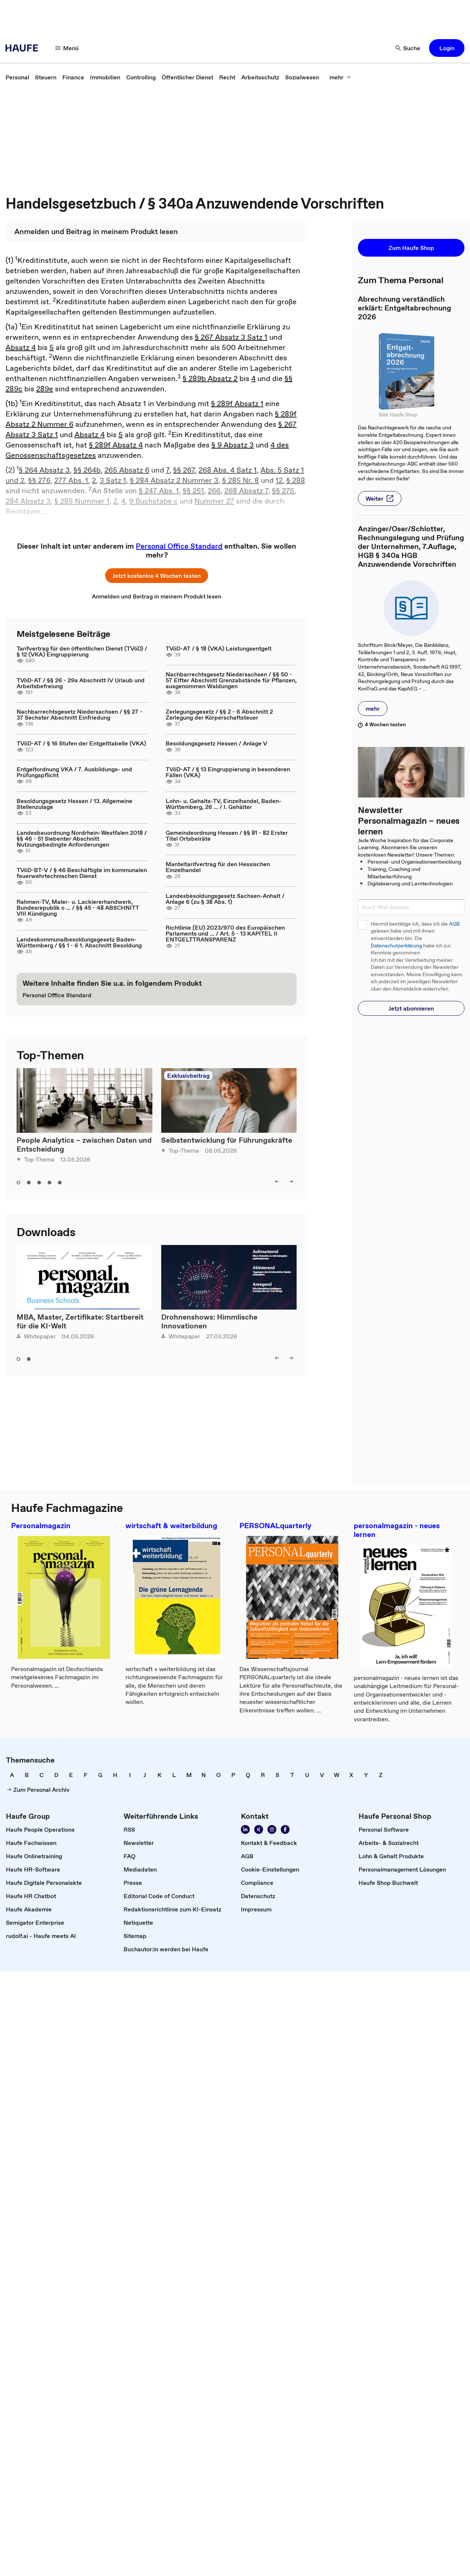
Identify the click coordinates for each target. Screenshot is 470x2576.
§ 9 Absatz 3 (232, 445)
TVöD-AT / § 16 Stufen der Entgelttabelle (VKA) (81, 743)
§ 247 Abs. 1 (159, 491)
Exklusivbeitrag (188, 1075)
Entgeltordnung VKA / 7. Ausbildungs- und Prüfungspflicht (74, 772)
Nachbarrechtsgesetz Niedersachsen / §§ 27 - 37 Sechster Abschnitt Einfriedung (79, 714)
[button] (446, 48)
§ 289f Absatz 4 (116, 445)
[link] (17, 77)
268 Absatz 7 (246, 491)
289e (44, 389)
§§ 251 (193, 491)
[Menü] (67, 48)
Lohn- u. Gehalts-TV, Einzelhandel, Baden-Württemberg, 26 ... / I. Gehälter (223, 804)
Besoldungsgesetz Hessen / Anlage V (216, 743)
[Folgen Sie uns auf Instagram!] (271, 1829)
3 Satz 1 (113, 480)
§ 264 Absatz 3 (44, 470)
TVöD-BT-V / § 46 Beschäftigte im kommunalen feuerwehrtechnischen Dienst (82, 873)
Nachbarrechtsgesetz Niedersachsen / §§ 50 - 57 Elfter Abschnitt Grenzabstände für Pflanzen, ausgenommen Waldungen (231, 680)
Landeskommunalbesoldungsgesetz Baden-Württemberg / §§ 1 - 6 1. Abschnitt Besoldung (79, 942)
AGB (454, 923)
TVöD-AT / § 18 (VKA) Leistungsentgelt (219, 648)
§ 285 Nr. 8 (240, 480)
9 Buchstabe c (153, 501)
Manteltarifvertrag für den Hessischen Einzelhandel (218, 867)
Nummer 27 (214, 501)
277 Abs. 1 (71, 480)
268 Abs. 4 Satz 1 (227, 470)
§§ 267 (184, 470)
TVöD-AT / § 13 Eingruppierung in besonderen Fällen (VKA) (228, 772)
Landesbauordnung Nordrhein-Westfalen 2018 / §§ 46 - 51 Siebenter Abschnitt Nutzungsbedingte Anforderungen (82, 838)
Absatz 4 (21, 347)
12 (279, 480)
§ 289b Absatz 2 (210, 378)
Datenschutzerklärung (396, 945)
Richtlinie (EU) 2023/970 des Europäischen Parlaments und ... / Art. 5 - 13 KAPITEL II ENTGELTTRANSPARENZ (225, 933)
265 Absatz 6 (126, 470)
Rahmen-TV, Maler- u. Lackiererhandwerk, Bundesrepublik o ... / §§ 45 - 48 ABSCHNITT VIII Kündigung (78, 907)
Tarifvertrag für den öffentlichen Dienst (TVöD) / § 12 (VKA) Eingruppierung (82, 651)
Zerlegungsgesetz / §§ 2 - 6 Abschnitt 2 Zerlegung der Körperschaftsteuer (219, 714)
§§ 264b (87, 470)
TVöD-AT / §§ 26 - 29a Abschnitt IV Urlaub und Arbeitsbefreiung (81, 683)
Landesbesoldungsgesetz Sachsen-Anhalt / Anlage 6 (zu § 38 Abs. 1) (225, 899)
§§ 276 (39, 480)
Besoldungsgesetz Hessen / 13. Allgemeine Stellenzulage (74, 804)
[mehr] (340, 77)
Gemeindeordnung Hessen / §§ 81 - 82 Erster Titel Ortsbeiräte (227, 835)
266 (214, 491)
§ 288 (295, 480)
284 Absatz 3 (28, 501)
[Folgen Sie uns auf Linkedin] (245, 1829)
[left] (277, 1181)
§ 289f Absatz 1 (237, 403)
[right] (291, 1181)
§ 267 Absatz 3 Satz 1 (231, 337)
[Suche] (408, 48)
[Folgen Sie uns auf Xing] (258, 1829)
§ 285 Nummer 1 (82, 501)
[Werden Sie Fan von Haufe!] (285, 1829)
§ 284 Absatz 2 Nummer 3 (174, 480)
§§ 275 (283, 491)
